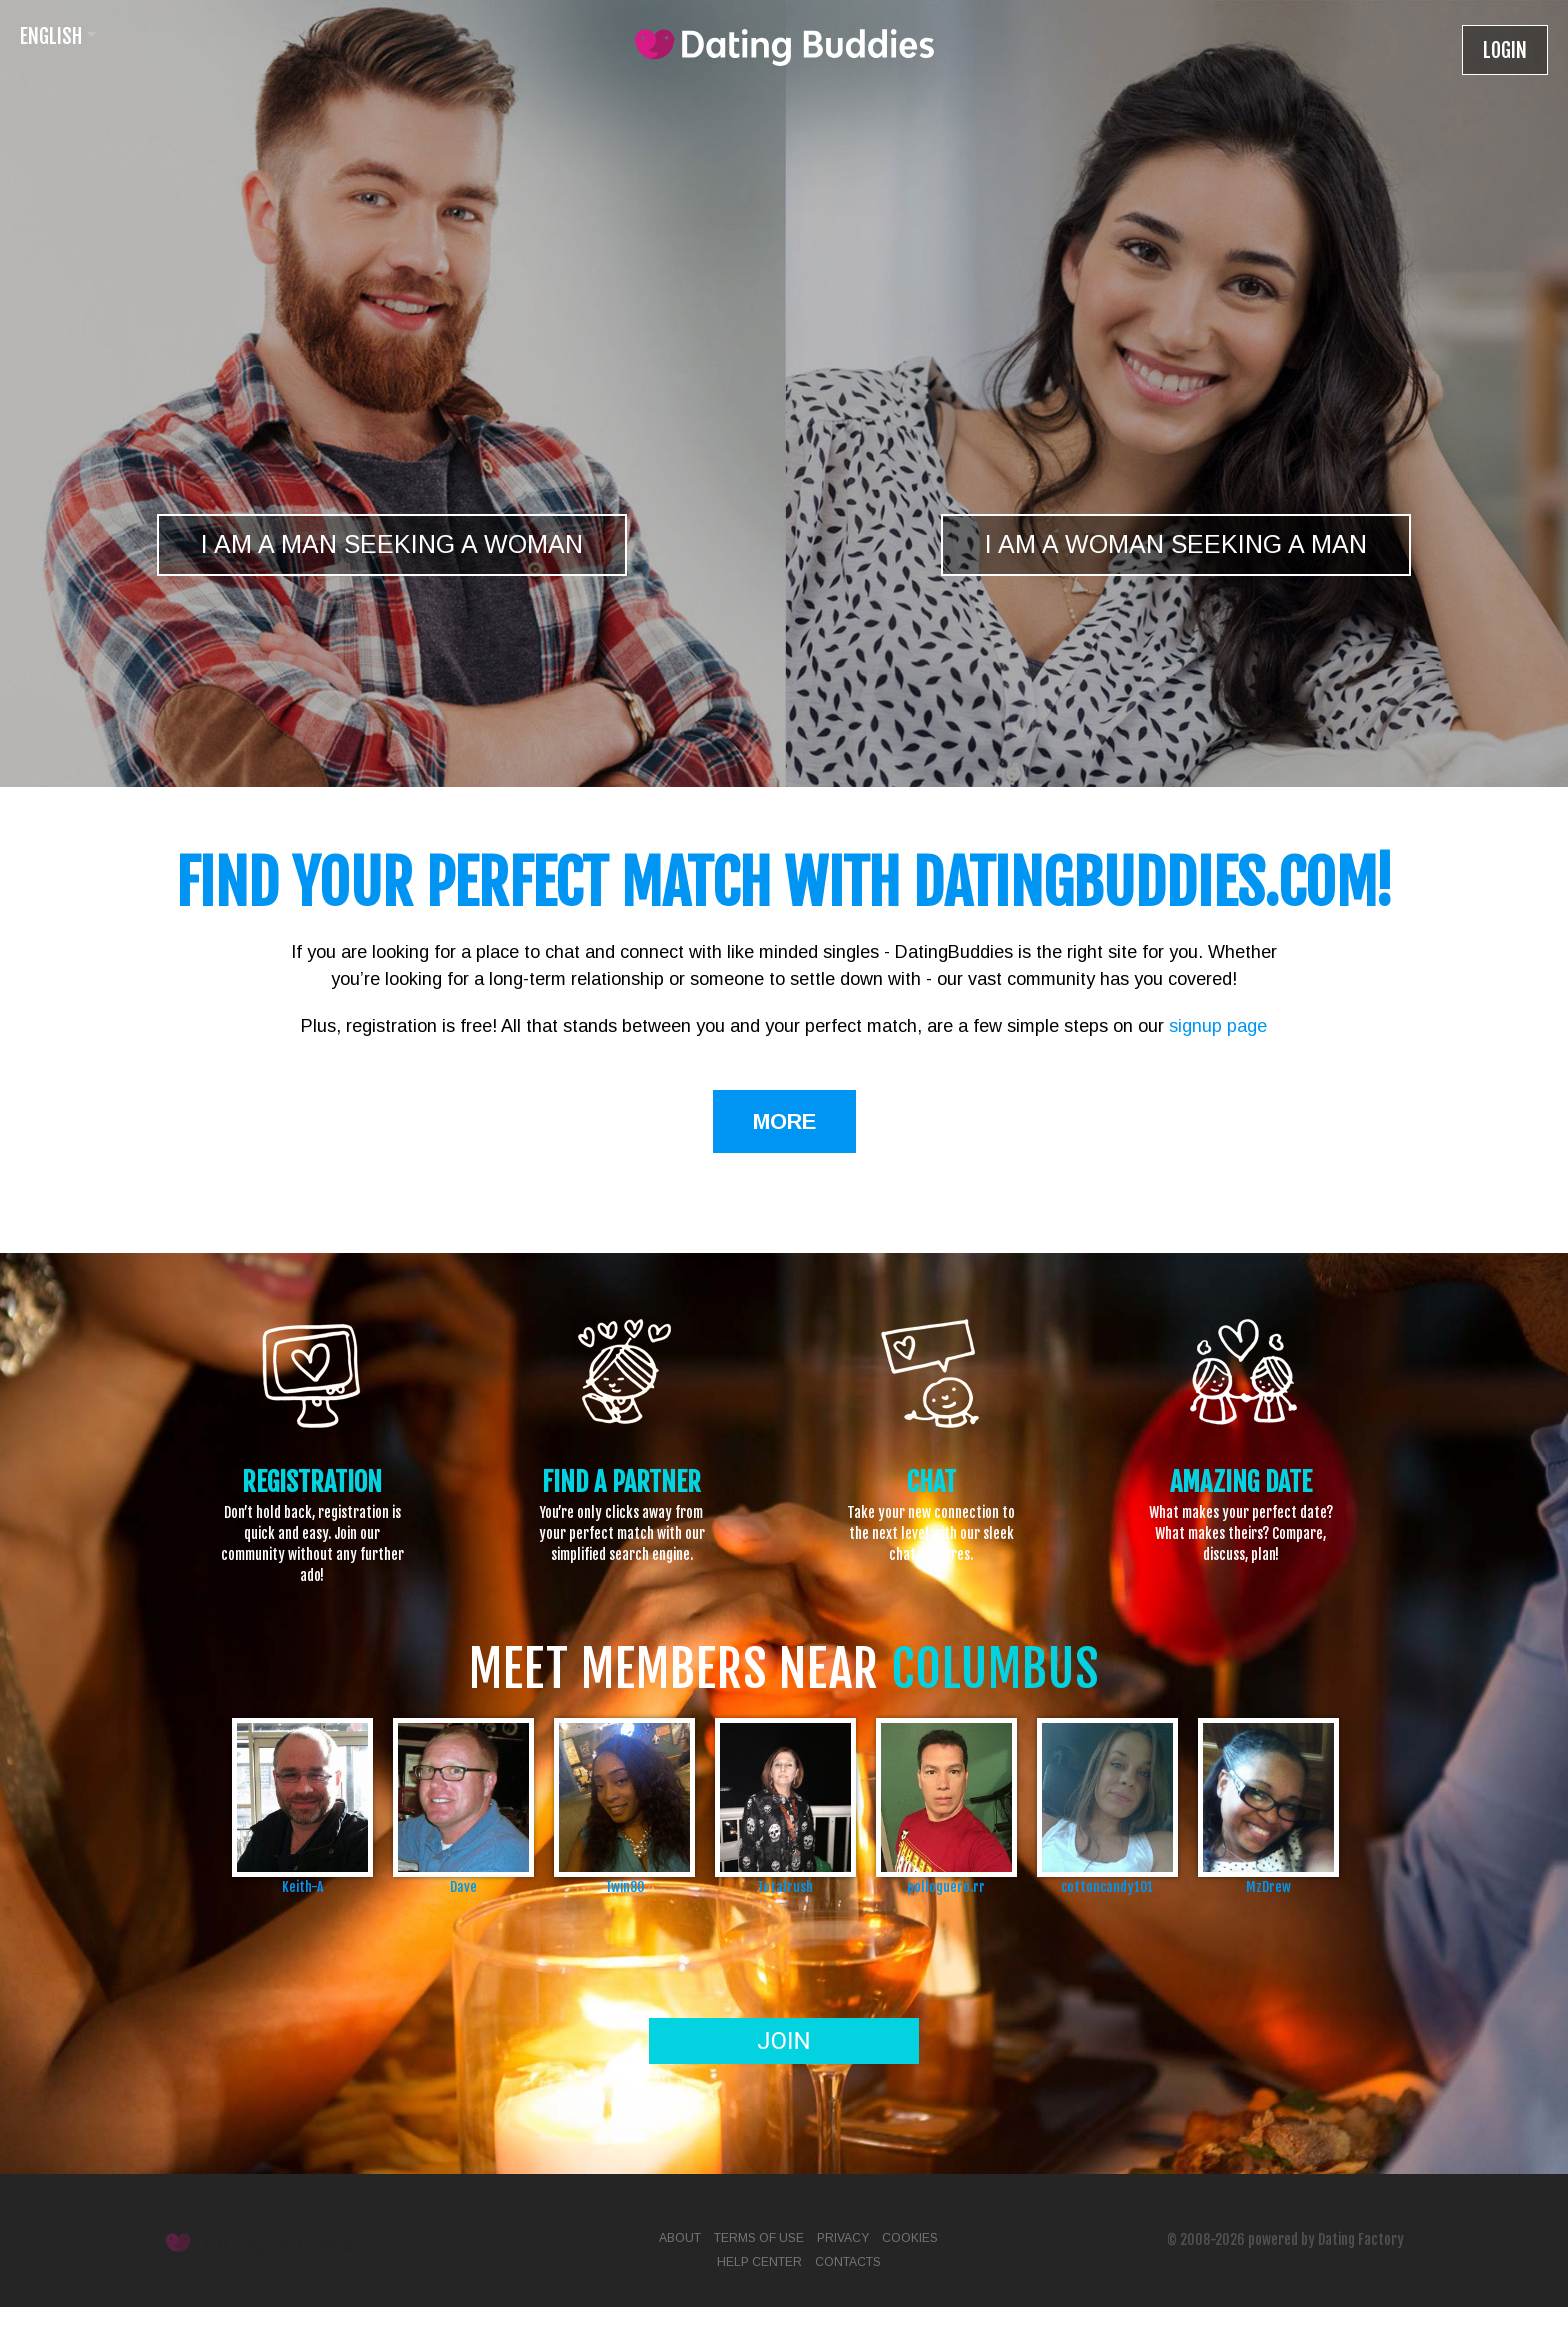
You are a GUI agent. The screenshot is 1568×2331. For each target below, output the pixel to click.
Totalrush (785, 1886)
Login (1505, 50)
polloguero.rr (946, 1886)
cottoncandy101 (1107, 1886)
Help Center (759, 2262)
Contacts (848, 2262)
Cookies (910, 2238)
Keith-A (302, 1886)
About (680, 2238)
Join (783, 2041)
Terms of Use (759, 2238)
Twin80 (624, 1886)
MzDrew (1268, 1886)
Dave (463, 1886)
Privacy (843, 2238)
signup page (1218, 1026)
